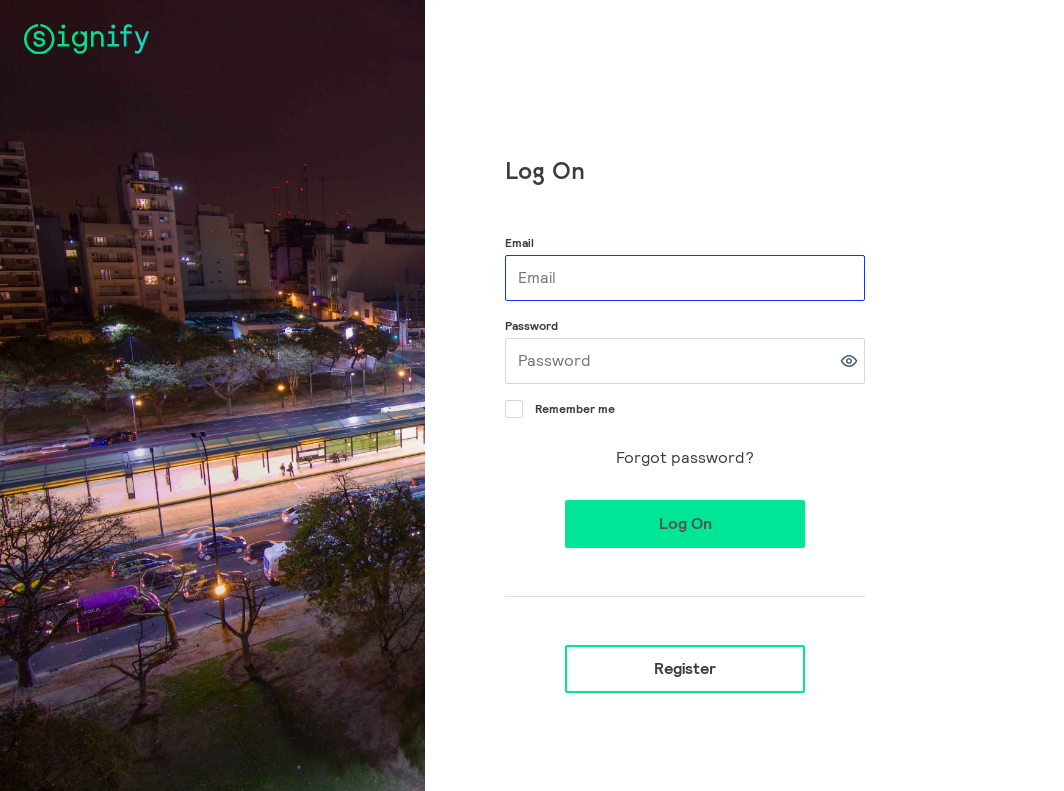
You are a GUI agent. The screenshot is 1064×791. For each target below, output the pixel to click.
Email (519, 242)
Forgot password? (685, 457)
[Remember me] (512, 407)
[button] (849, 361)
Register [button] (685, 668)
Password (531, 325)
